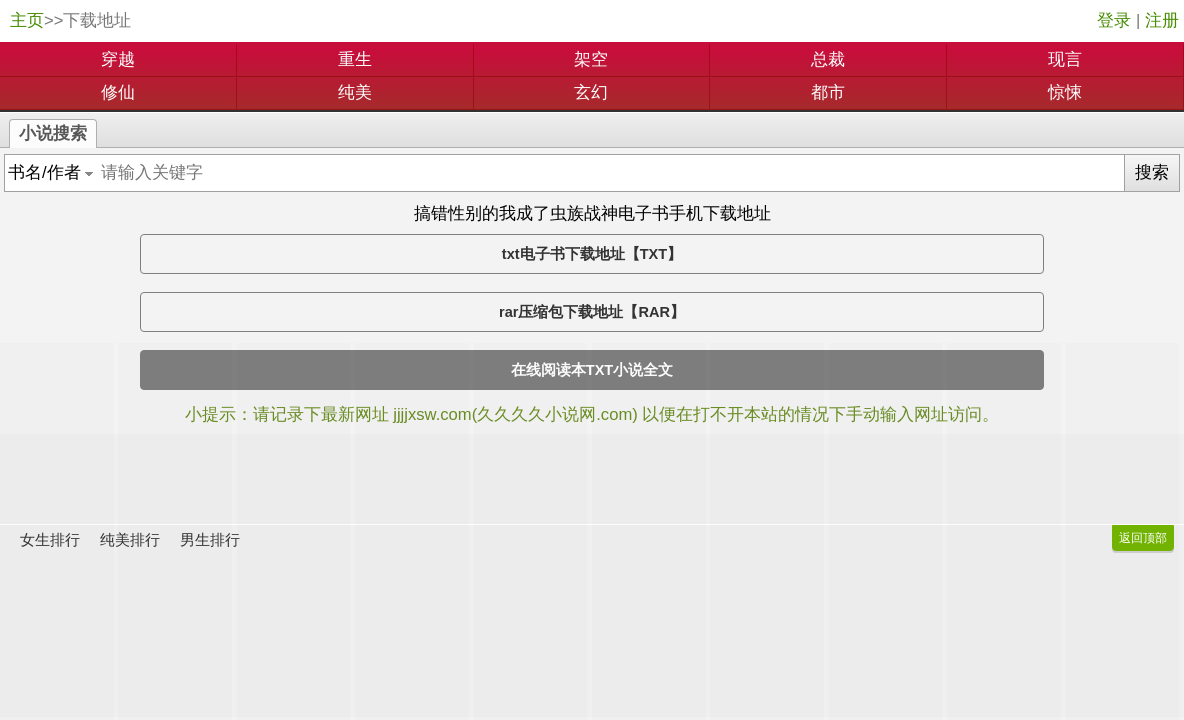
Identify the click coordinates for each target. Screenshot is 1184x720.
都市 (828, 92)
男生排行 (210, 540)
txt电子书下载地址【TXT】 (592, 254)
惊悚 (1065, 92)
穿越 (118, 59)
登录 (1114, 20)
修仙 (118, 92)
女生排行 (50, 540)
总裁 (828, 59)
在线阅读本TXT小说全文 (592, 370)
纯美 (355, 92)
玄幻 (591, 92)
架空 (591, 59)
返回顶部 (1143, 538)
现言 (1065, 59)
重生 (355, 59)
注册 (1162, 20)
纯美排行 (130, 540)
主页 (27, 20)
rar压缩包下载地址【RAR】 (592, 312)
